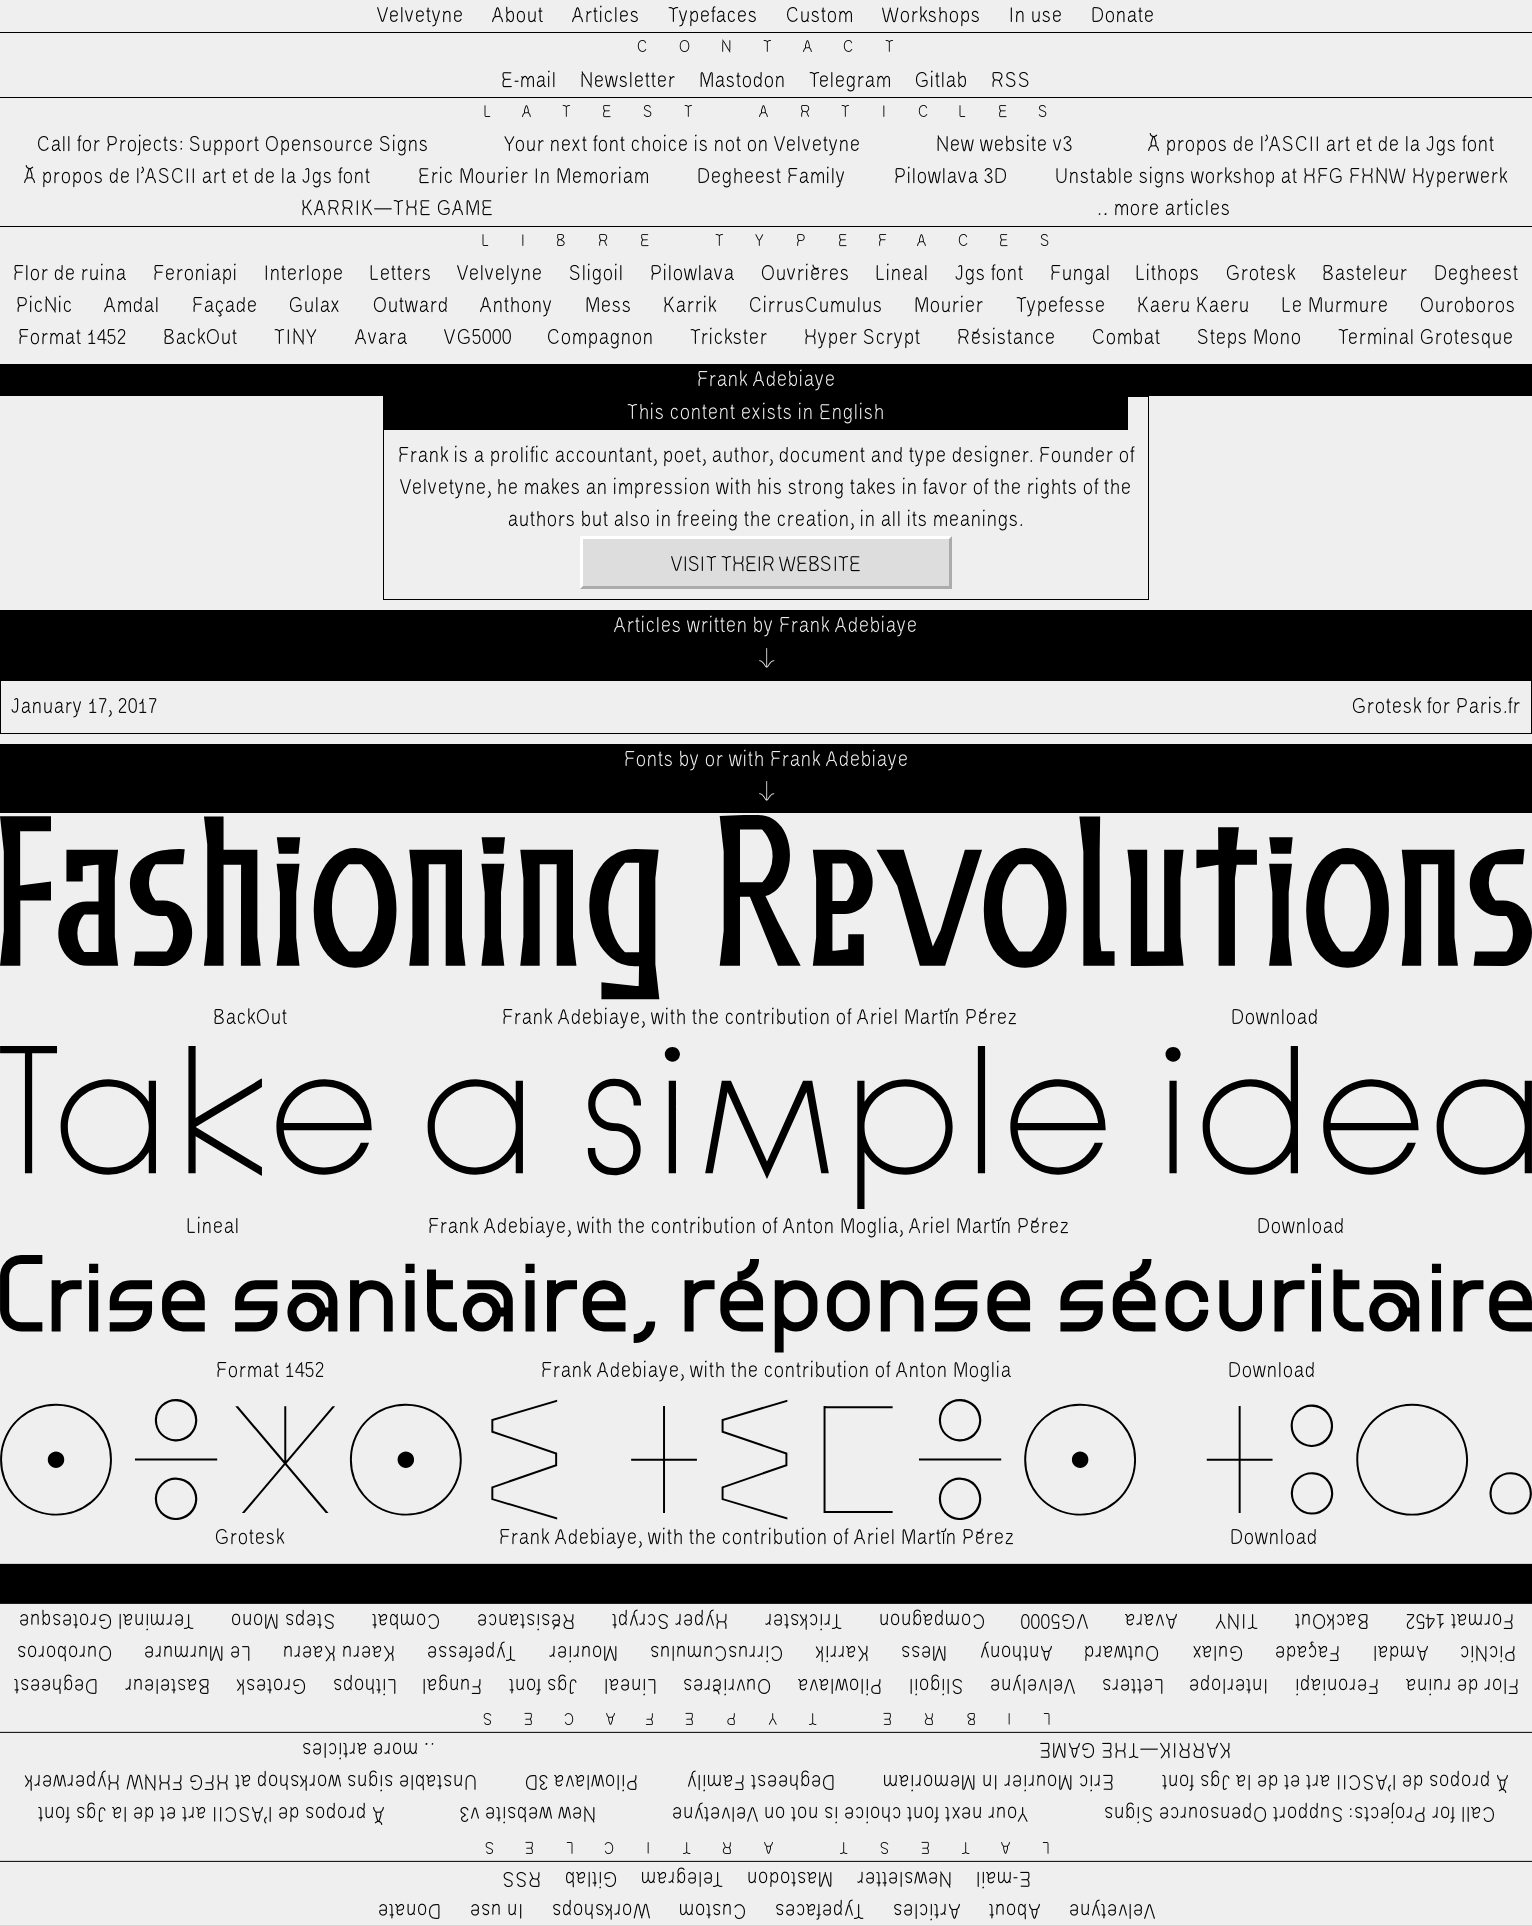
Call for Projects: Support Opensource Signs (233, 145)
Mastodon (742, 81)
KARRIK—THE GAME (397, 209)
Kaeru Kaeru (1193, 306)
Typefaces (713, 16)
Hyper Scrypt (862, 338)
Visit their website (766, 565)
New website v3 (1004, 145)
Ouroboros (1468, 306)
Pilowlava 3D (951, 177)
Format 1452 (72, 338)
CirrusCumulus (816, 306)
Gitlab (941, 81)
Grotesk (1261, 274)
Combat (1126, 338)
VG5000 (478, 338)
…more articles (1163, 209)
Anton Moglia (841, 1227)
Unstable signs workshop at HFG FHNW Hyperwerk (1281, 177)
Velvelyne (500, 274)
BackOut (200, 338)
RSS (1011, 81)
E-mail (529, 81)
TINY (296, 338)
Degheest (1476, 274)
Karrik (690, 306)
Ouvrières (805, 274)
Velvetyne (420, 16)
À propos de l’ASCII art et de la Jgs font (1321, 145)
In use (1036, 16)
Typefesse (1061, 306)
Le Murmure (1335, 306)
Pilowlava (692, 274)
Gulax (315, 306)
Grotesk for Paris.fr (766, 707)
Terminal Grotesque (1426, 338)
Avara (381, 338)
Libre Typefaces (781, 241)
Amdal (132, 306)
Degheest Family (771, 177)
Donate (1123, 16)
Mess (608, 306)
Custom (820, 16)
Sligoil (596, 274)
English (852, 413)
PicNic (44, 306)
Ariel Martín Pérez (937, 1018)
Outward (411, 306)
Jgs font (989, 274)
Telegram (850, 81)
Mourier (949, 306)
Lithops (1168, 274)
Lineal (902, 274)
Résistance (1006, 338)
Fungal (1080, 274)
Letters (401, 274)
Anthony (516, 306)
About (518, 16)
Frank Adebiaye (571, 1018)
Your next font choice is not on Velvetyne (682, 145)
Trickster (729, 338)
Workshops (931, 16)
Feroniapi (195, 274)
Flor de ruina (70, 274)
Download (1275, 1018)
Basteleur (1365, 274)
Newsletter (628, 81)
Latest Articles (782, 112)
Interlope (304, 274)
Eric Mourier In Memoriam (534, 177)
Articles (606, 16)
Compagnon (600, 338)
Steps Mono (1249, 338)
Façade (225, 306)
